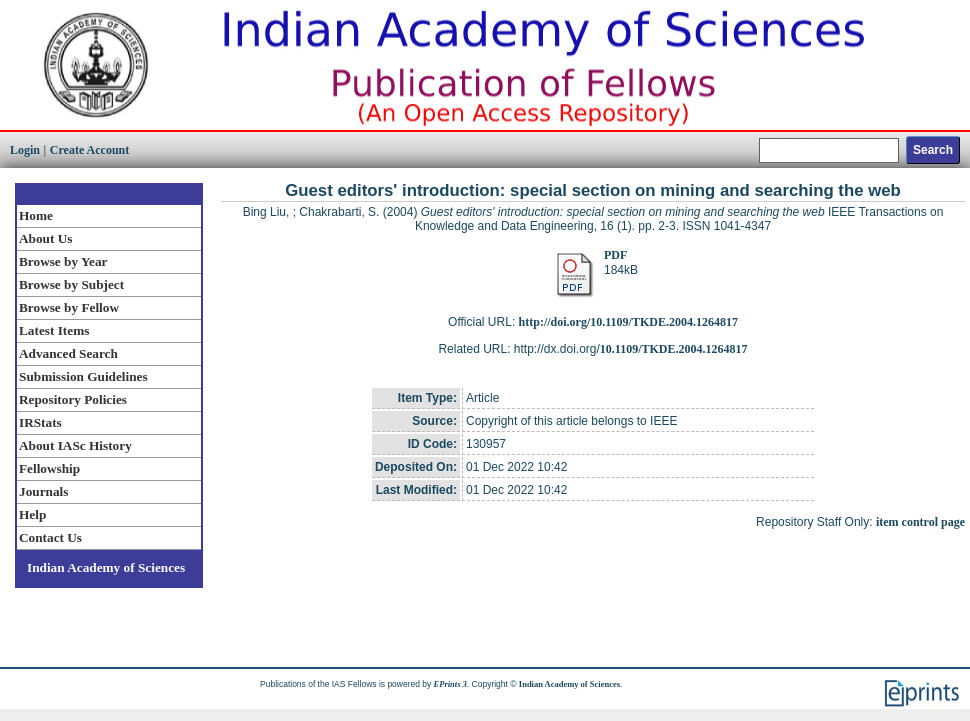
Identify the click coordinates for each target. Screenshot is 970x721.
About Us (45, 238)
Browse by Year (63, 261)
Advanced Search (68, 353)
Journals (43, 491)
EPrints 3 (450, 684)
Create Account (89, 150)
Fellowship (49, 468)
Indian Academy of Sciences (106, 567)
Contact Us (50, 537)
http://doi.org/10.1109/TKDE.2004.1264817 (628, 322)
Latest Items (54, 330)
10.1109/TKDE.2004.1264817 (674, 349)
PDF (615, 255)
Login (25, 150)
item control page (920, 522)
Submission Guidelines (83, 376)
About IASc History (75, 445)
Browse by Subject (71, 284)
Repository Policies (73, 399)
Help (32, 514)
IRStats (40, 422)
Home (36, 215)
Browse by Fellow (69, 307)
